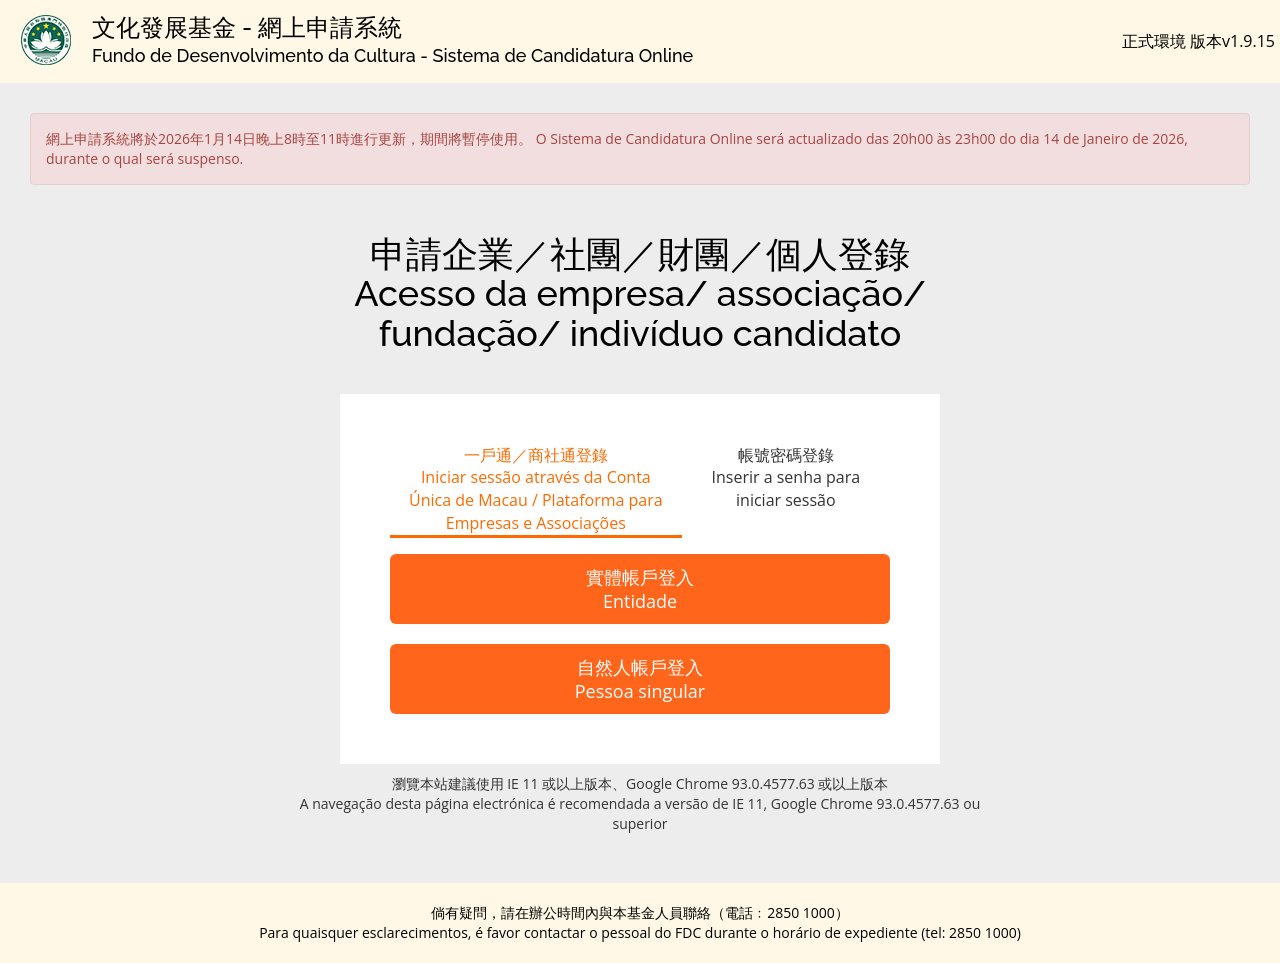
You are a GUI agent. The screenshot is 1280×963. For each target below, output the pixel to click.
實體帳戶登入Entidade (640, 589)
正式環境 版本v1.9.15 (1198, 41)
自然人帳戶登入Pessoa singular (640, 679)
